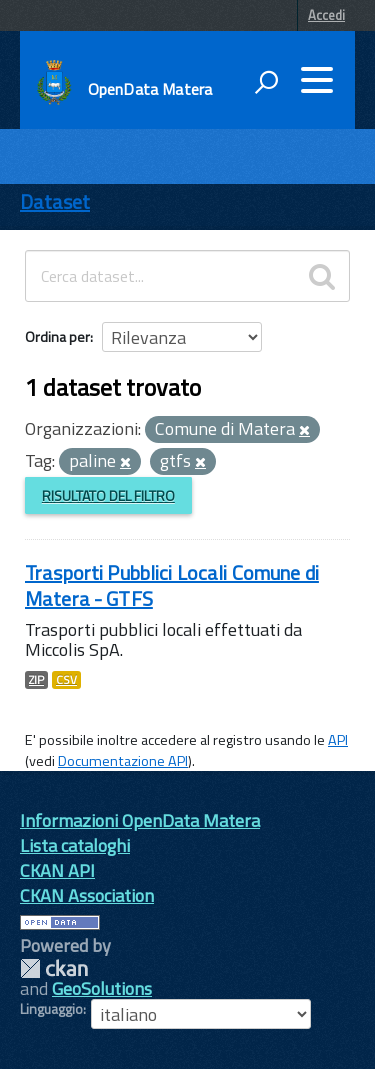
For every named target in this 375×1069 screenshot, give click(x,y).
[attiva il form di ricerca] (266, 82)
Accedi (326, 15)
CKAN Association (87, 895)
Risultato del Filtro (108, 495)
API (338, 740)
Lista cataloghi (75, 845)
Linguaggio (51, 1009)
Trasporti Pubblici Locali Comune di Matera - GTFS (172, 585)
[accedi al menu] (317, 80)
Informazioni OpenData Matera (140, 820)
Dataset (55, 201)
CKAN (54, 968)
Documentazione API (123, 761)
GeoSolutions (102, 988)
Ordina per (57, 336)
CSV (66, 680)
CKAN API (57, 870)
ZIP (36, 680)
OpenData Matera (150, 89)
